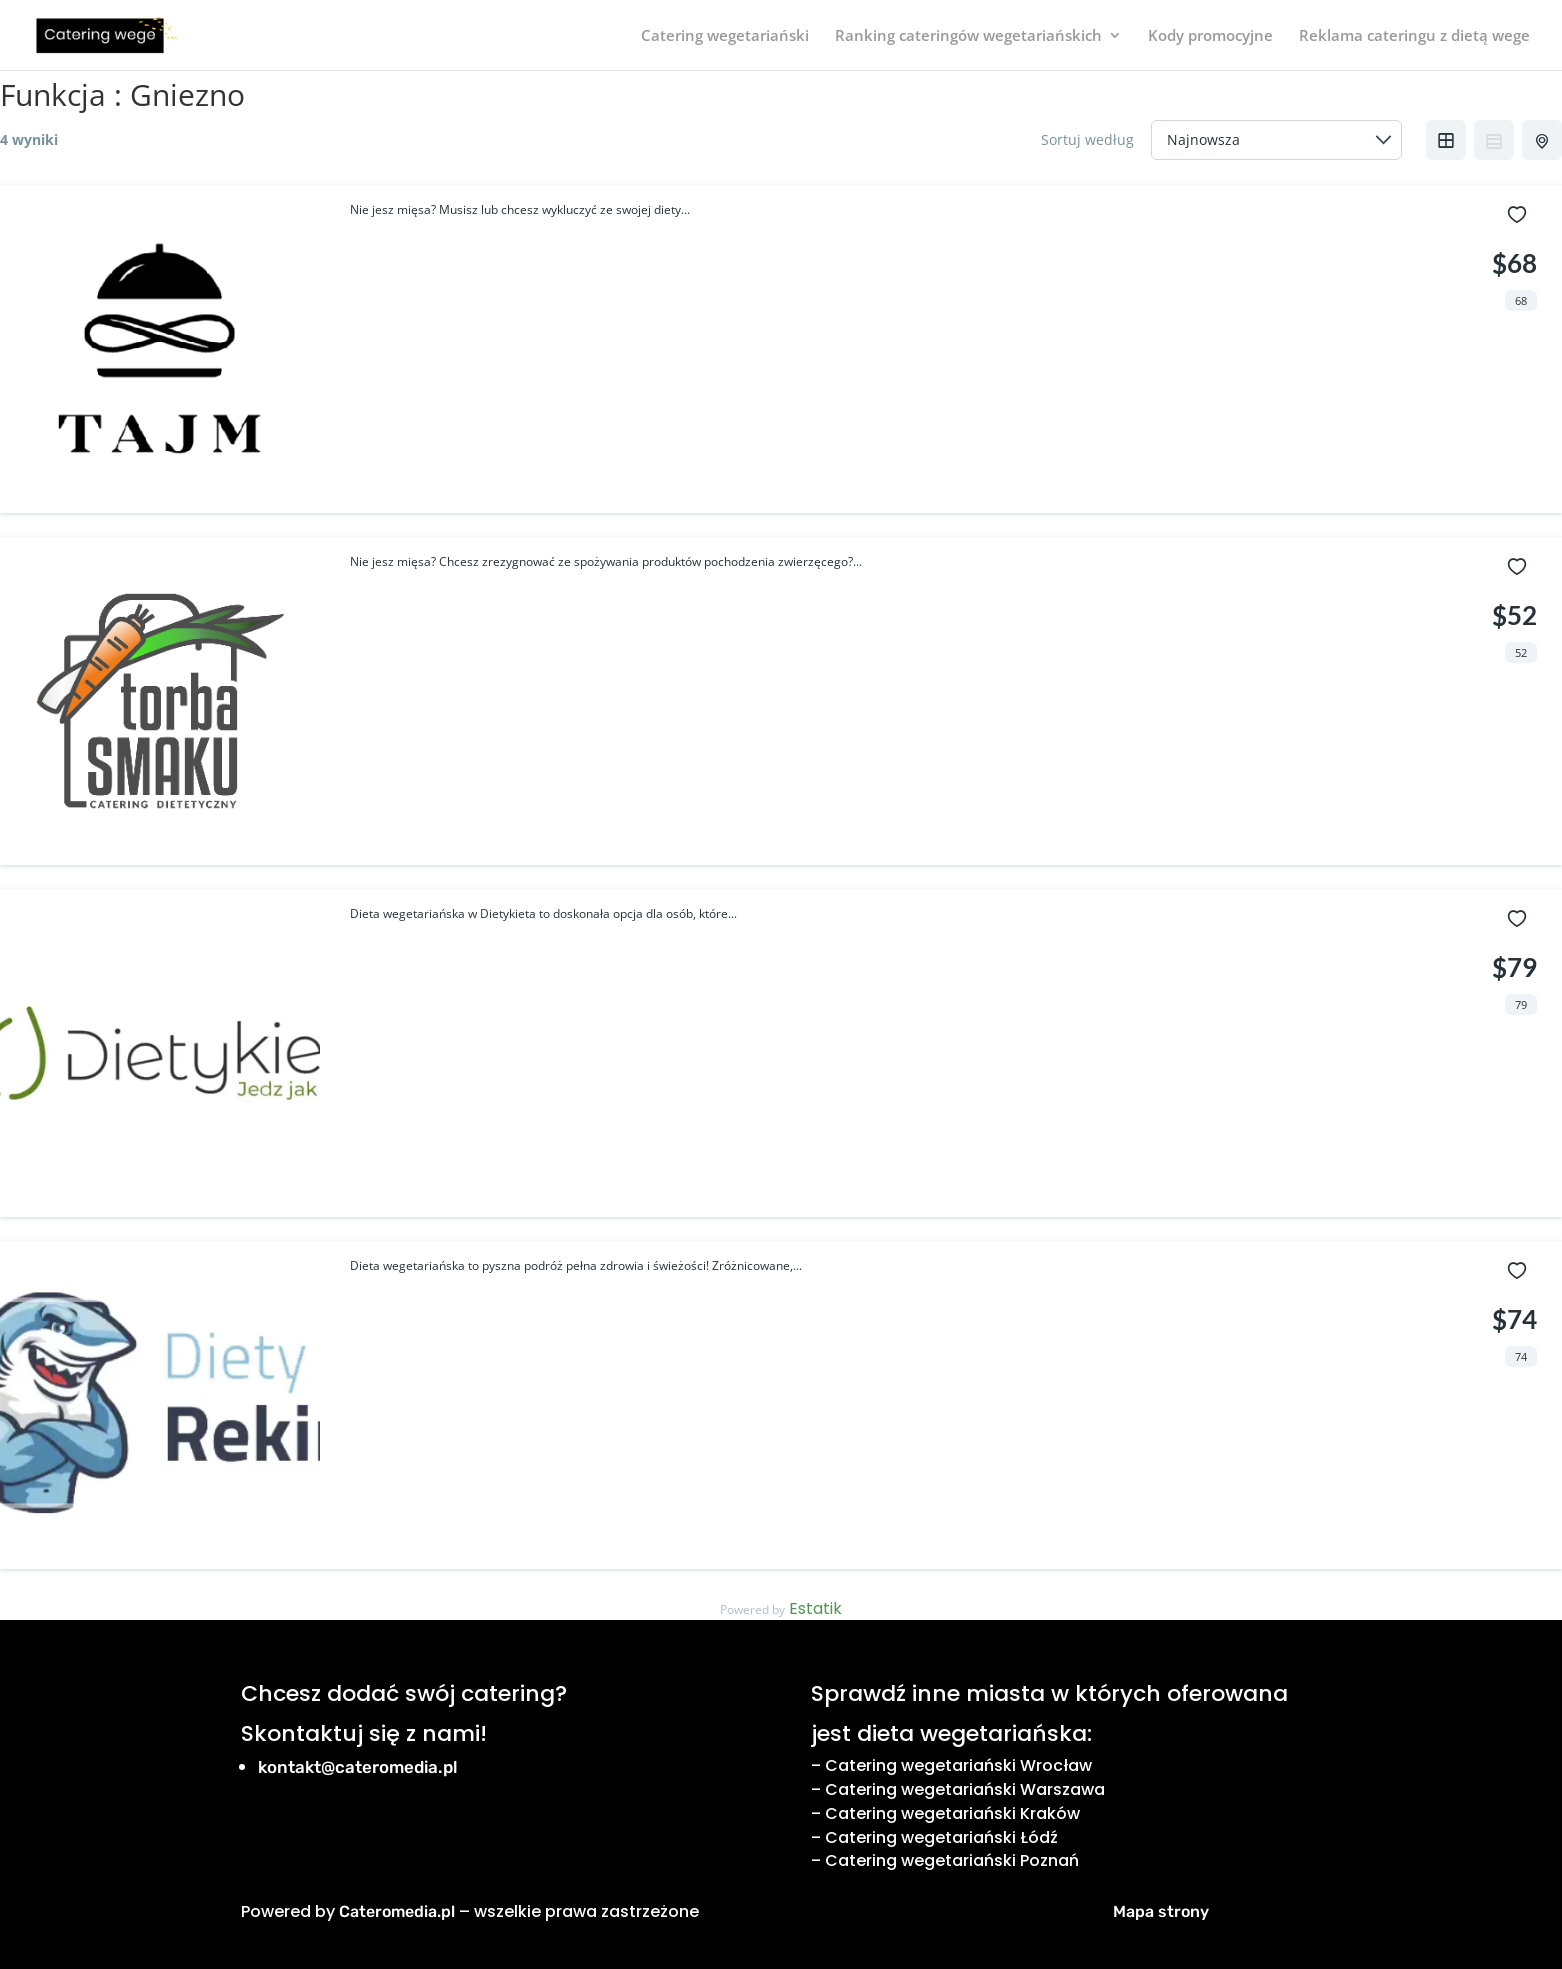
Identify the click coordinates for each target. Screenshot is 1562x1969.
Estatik (815, 1608)
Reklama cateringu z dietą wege (1414, 36)
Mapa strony (1161, 1911)
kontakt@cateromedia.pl (358, 1767)
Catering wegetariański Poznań (952, 1860)
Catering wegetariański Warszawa (965, 1789)
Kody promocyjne (1210, 36)
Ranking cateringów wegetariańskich (968, 36)
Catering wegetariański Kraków (952, 1813)
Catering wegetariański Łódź (941, 1837)
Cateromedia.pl (397, 1911)
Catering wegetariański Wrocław (958, 1765)
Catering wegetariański (725, 36)
